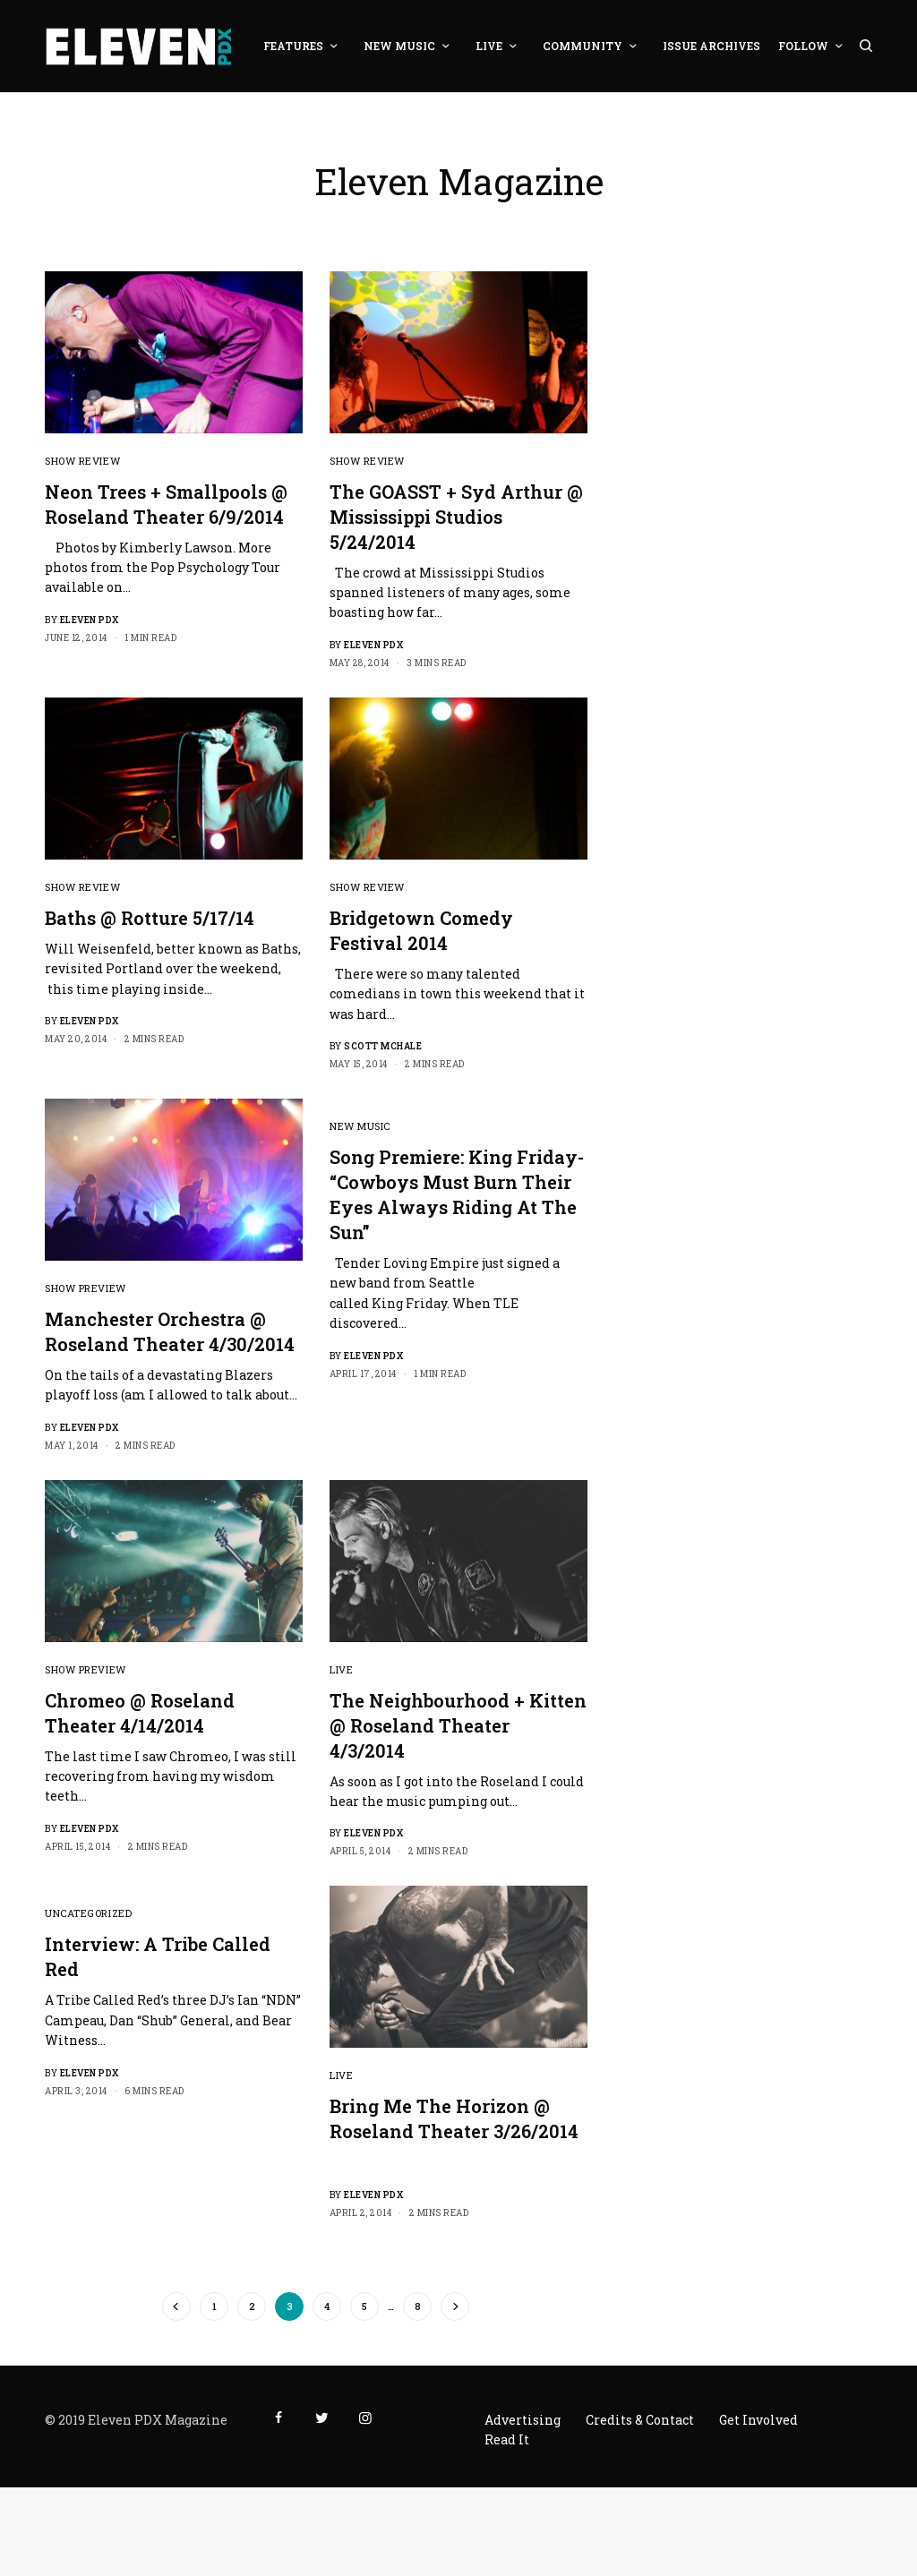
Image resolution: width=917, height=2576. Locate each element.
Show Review (82, 460)
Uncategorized (88, 1913)
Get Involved (758, 2419)
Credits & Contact (640, 2419)
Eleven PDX (89, 620)
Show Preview (85, 1288)
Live (341, 1669)
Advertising (522, 2419)
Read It (506, 2439)
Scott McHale (383, 1046)
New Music (360, 1126)
